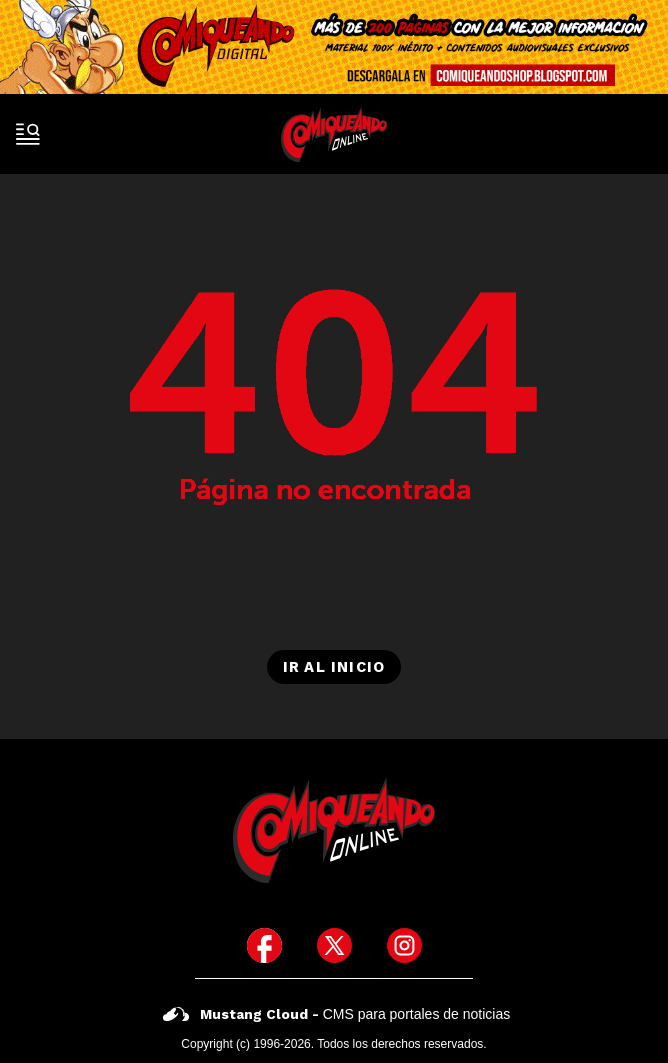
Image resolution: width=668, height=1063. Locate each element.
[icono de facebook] (264, 945)
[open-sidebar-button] (28, 134)
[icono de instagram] (404, 945)
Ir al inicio (334, 667)
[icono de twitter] (334, 945)
